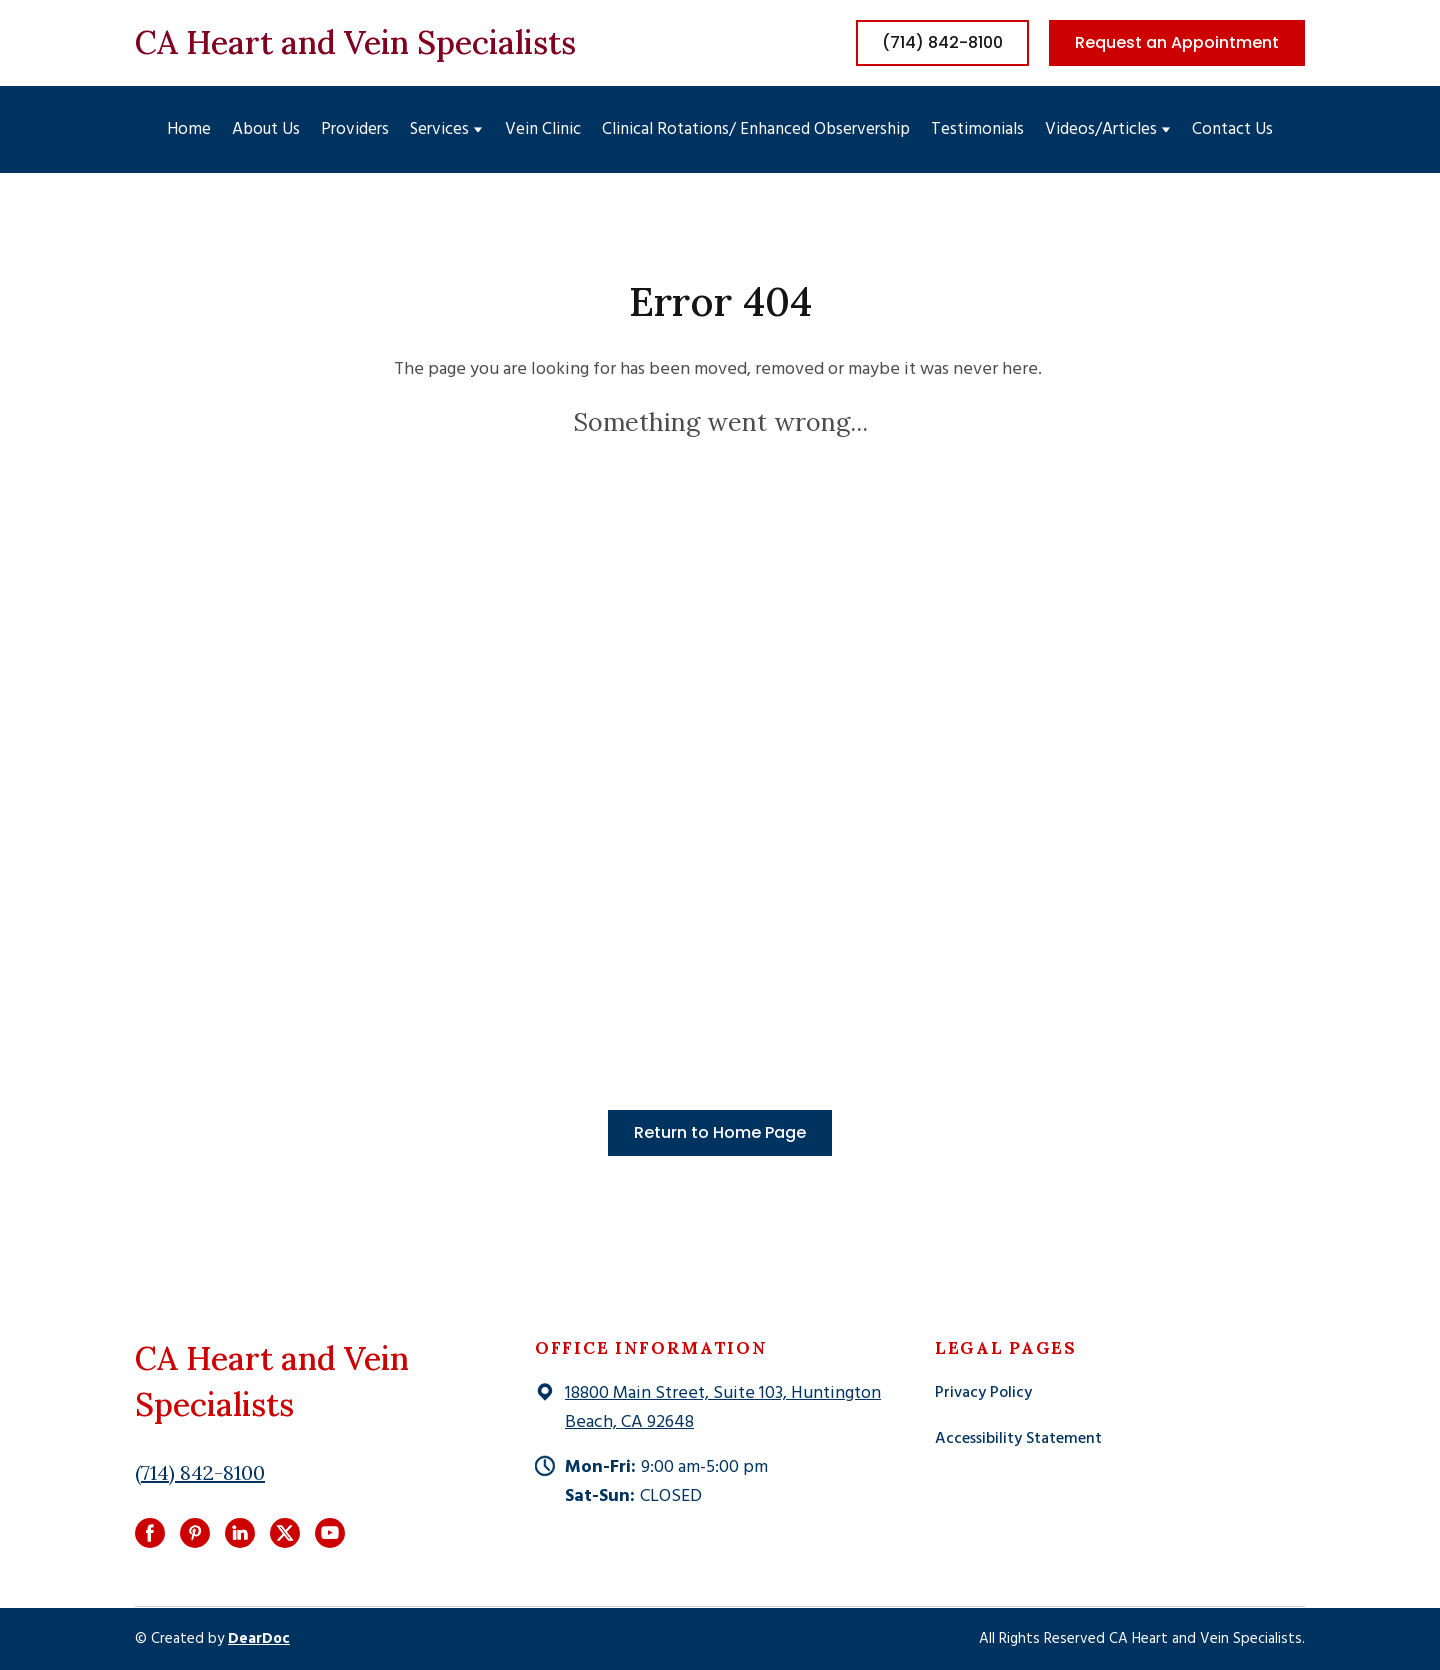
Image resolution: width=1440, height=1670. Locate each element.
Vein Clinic (543, 129)
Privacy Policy (983, 1393)
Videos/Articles (1101, 129)
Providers (355, 129)
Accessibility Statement (1018, 1439)
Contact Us (1232, 129)
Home (189, 129)
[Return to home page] (355, 43)
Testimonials (977, 129)
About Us (266, 129)
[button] (942, 43)
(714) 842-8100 (200, 1472)
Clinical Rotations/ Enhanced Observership (756, 129)
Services (439, 129)
